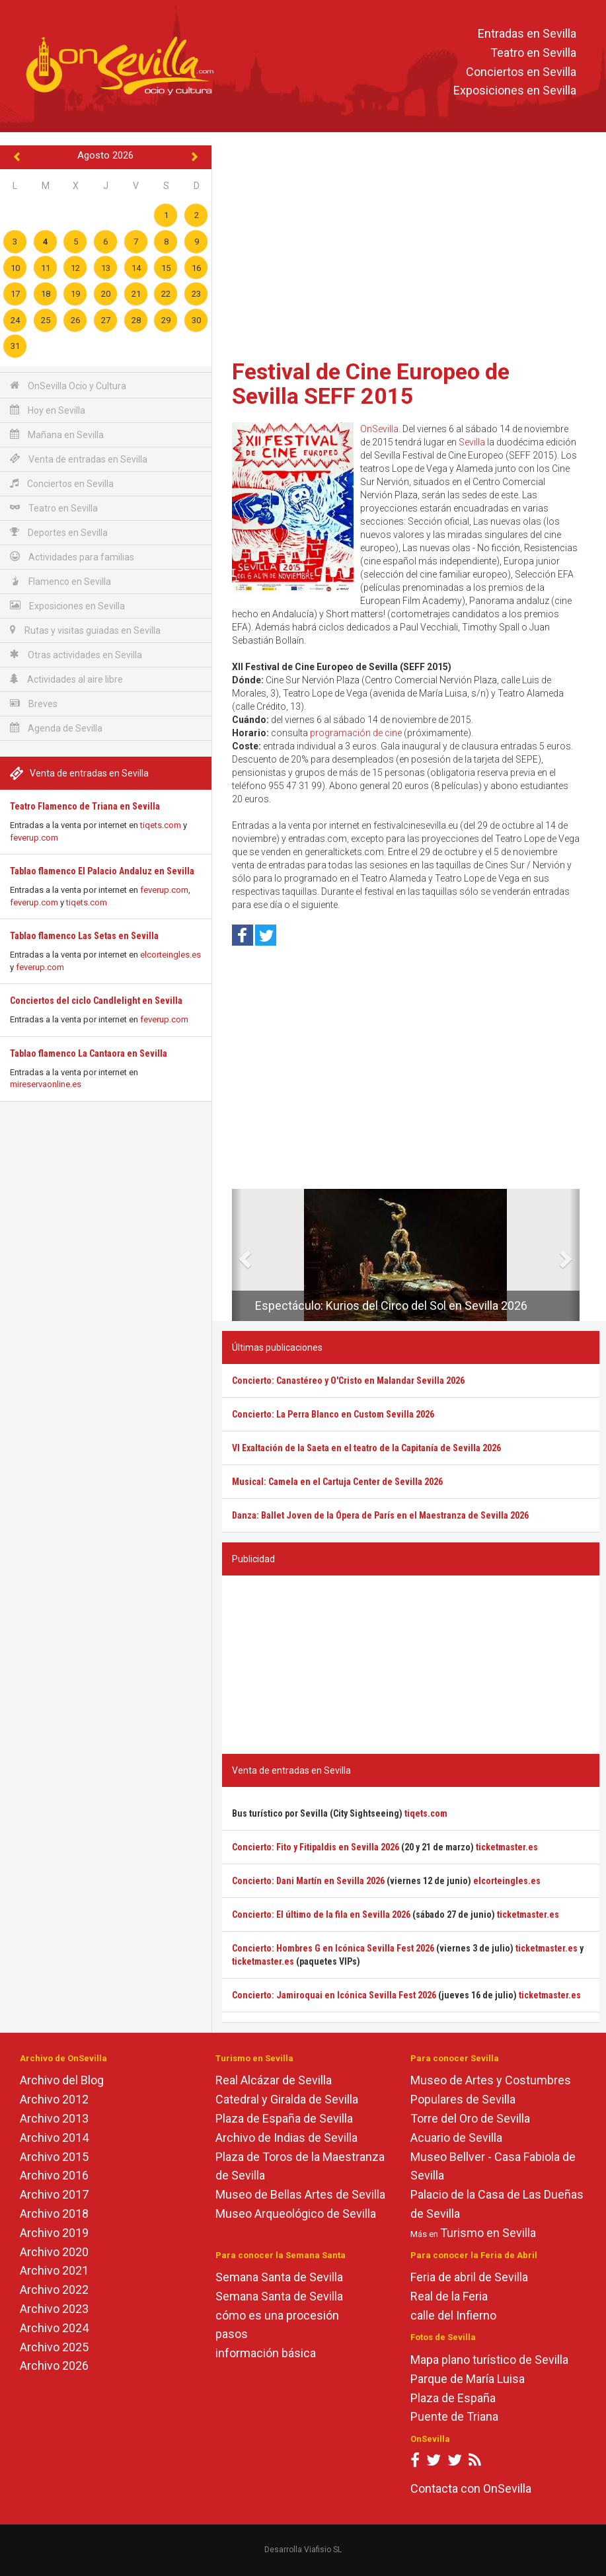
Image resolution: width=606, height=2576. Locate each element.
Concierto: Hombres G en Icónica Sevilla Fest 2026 (333, 1948)
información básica (265, 2353)
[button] (237, 1255)
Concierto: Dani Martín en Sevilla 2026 (308, 1880)
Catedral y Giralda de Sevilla (286, 2099)
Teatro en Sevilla (533, 52)
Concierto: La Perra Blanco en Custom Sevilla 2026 (333, 1414)
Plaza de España (453, 2398)
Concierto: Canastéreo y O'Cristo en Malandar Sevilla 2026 (348, 1380)
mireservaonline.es (45, 1084)
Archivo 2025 (54, 2347)
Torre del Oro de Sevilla (470, 2118)
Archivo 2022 (54, 2289)
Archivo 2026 (54, 2365)
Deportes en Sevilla (59, 532)
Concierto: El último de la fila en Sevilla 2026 (321, 1914)
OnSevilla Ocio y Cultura (68, 385)
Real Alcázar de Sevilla (273, 2080)
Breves (33, 703)
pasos (231, 2334)
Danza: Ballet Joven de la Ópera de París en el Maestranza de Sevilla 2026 (380, 1515)
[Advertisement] (410, 247)
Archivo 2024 (54, 2328)
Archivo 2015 (54, 2157)
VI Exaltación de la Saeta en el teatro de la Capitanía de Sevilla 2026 (366, 1448)
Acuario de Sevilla (456, 2137)
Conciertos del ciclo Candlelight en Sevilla (96, 1000)
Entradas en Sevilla (527, 33)
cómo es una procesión (277, 2315)
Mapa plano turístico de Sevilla (489, 2360)
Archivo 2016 (54, 2175)
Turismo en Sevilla (488, 2233)
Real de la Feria (449, 2296)
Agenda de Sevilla (56, 728)
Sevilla (472, 442)
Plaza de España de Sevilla (284, 2118)
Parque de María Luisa (467, 2379)
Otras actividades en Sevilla (76, 654)
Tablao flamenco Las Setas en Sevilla (84, 935)
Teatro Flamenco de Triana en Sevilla (85, 806)
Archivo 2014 (54, 2137)
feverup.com (34, 838)
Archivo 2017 (54, 2194)
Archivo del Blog (62, 2080)
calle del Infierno (453, 2315)
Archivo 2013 (54, 2118)
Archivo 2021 (54, 2270)
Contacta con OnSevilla (470, 2488)
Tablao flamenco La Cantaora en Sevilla (88, 1053)
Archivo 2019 (54, 2233)
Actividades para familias (72, 556)
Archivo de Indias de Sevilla (286, 2137)
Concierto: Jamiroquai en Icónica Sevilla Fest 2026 (334, 1995)
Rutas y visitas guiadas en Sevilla (85, 630)
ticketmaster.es (507, 1847)
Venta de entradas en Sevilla (78, 459)
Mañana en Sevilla (57, 434)
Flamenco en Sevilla (60, 581)
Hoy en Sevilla (47, 410)
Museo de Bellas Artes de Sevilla (300, 2194)
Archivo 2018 (54, 2213)
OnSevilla (379, 429)
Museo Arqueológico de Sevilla (295, 2213)
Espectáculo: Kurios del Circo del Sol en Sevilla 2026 (391, 1305)
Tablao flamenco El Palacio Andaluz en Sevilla (102, 871)
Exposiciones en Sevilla (514, 91)
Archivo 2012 (54, 2099)
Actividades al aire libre (66, 679)
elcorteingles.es (170, 955)
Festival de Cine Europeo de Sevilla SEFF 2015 (371, 383)
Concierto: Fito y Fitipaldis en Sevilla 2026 (315, 1847)
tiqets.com (160, 825)
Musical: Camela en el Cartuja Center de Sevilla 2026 (337, 1481)
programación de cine (356, 733)
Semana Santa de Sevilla (279, 2277)
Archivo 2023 (54, 2309)
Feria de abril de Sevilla (469, 2277)
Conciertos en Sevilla (521, 72)
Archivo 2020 (54, 2252)
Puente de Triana (454, 2416)
